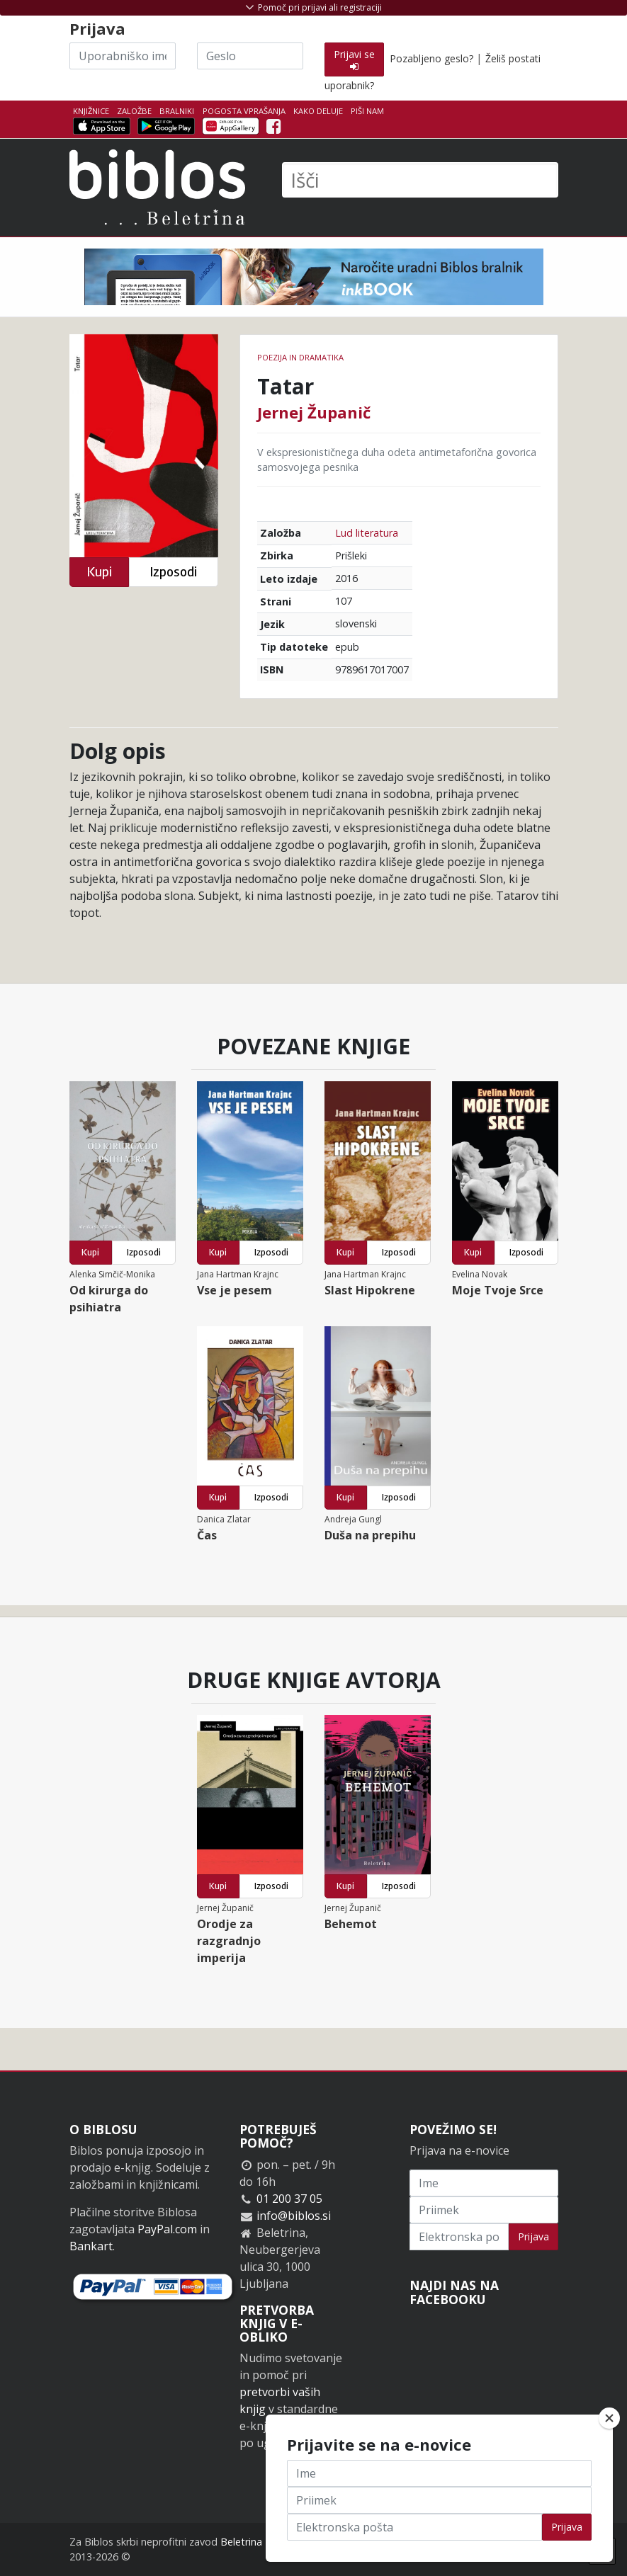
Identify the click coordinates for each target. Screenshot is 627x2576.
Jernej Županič (314, 412)
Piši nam (367, 111)
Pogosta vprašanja (244, 111)
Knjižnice (91, 111)
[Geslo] (250, 55)
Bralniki (176, 111)
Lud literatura (366, 533)
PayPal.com (167, 2229)
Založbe (134, 111)
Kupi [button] (99, 572)
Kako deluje (318, 111)
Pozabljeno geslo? (431, 58)
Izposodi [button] (173, 572)
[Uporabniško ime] (122, 55)
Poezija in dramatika (300, 357)
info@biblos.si (293, 2215)
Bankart (91, 2246)
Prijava (533, 2236)
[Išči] (420, 180)
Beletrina (241, 2541)
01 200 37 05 (289, 2198)
